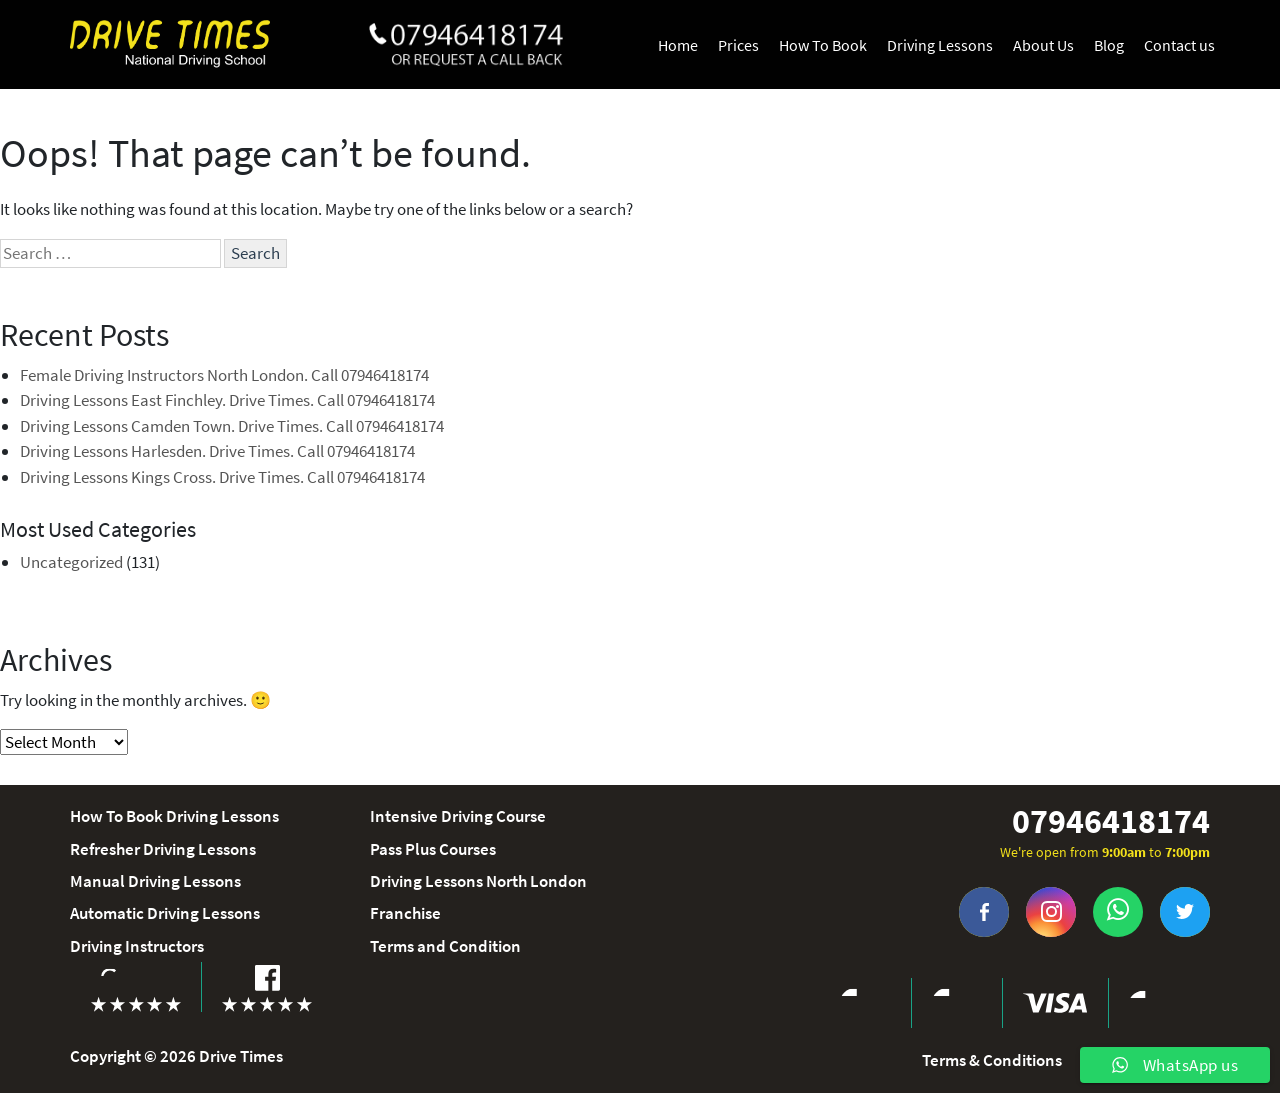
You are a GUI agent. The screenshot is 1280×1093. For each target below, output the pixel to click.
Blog (1109, 45)
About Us (1043, 45)
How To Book (823, 45)
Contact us (1179, 45)
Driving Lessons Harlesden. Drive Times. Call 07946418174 (217, 451)
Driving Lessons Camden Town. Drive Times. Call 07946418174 (232, 426)
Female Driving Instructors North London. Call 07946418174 (224, 375)
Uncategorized (71, 562)
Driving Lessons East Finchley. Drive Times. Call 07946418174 (227, 400)
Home (678, 45)
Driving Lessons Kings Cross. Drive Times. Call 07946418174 (222, 477)
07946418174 (1111, 821)
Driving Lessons (940, 45)
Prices (738, 45)
